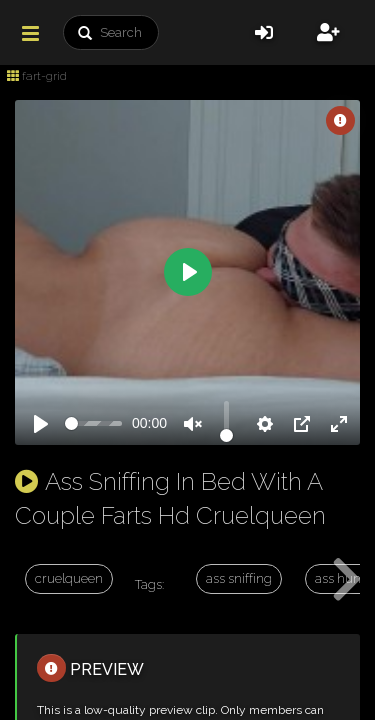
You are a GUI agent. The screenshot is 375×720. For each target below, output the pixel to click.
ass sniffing (239, 578)
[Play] (41, 424)
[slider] (93, 423)
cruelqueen (69, 578)
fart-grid (37, 76)
